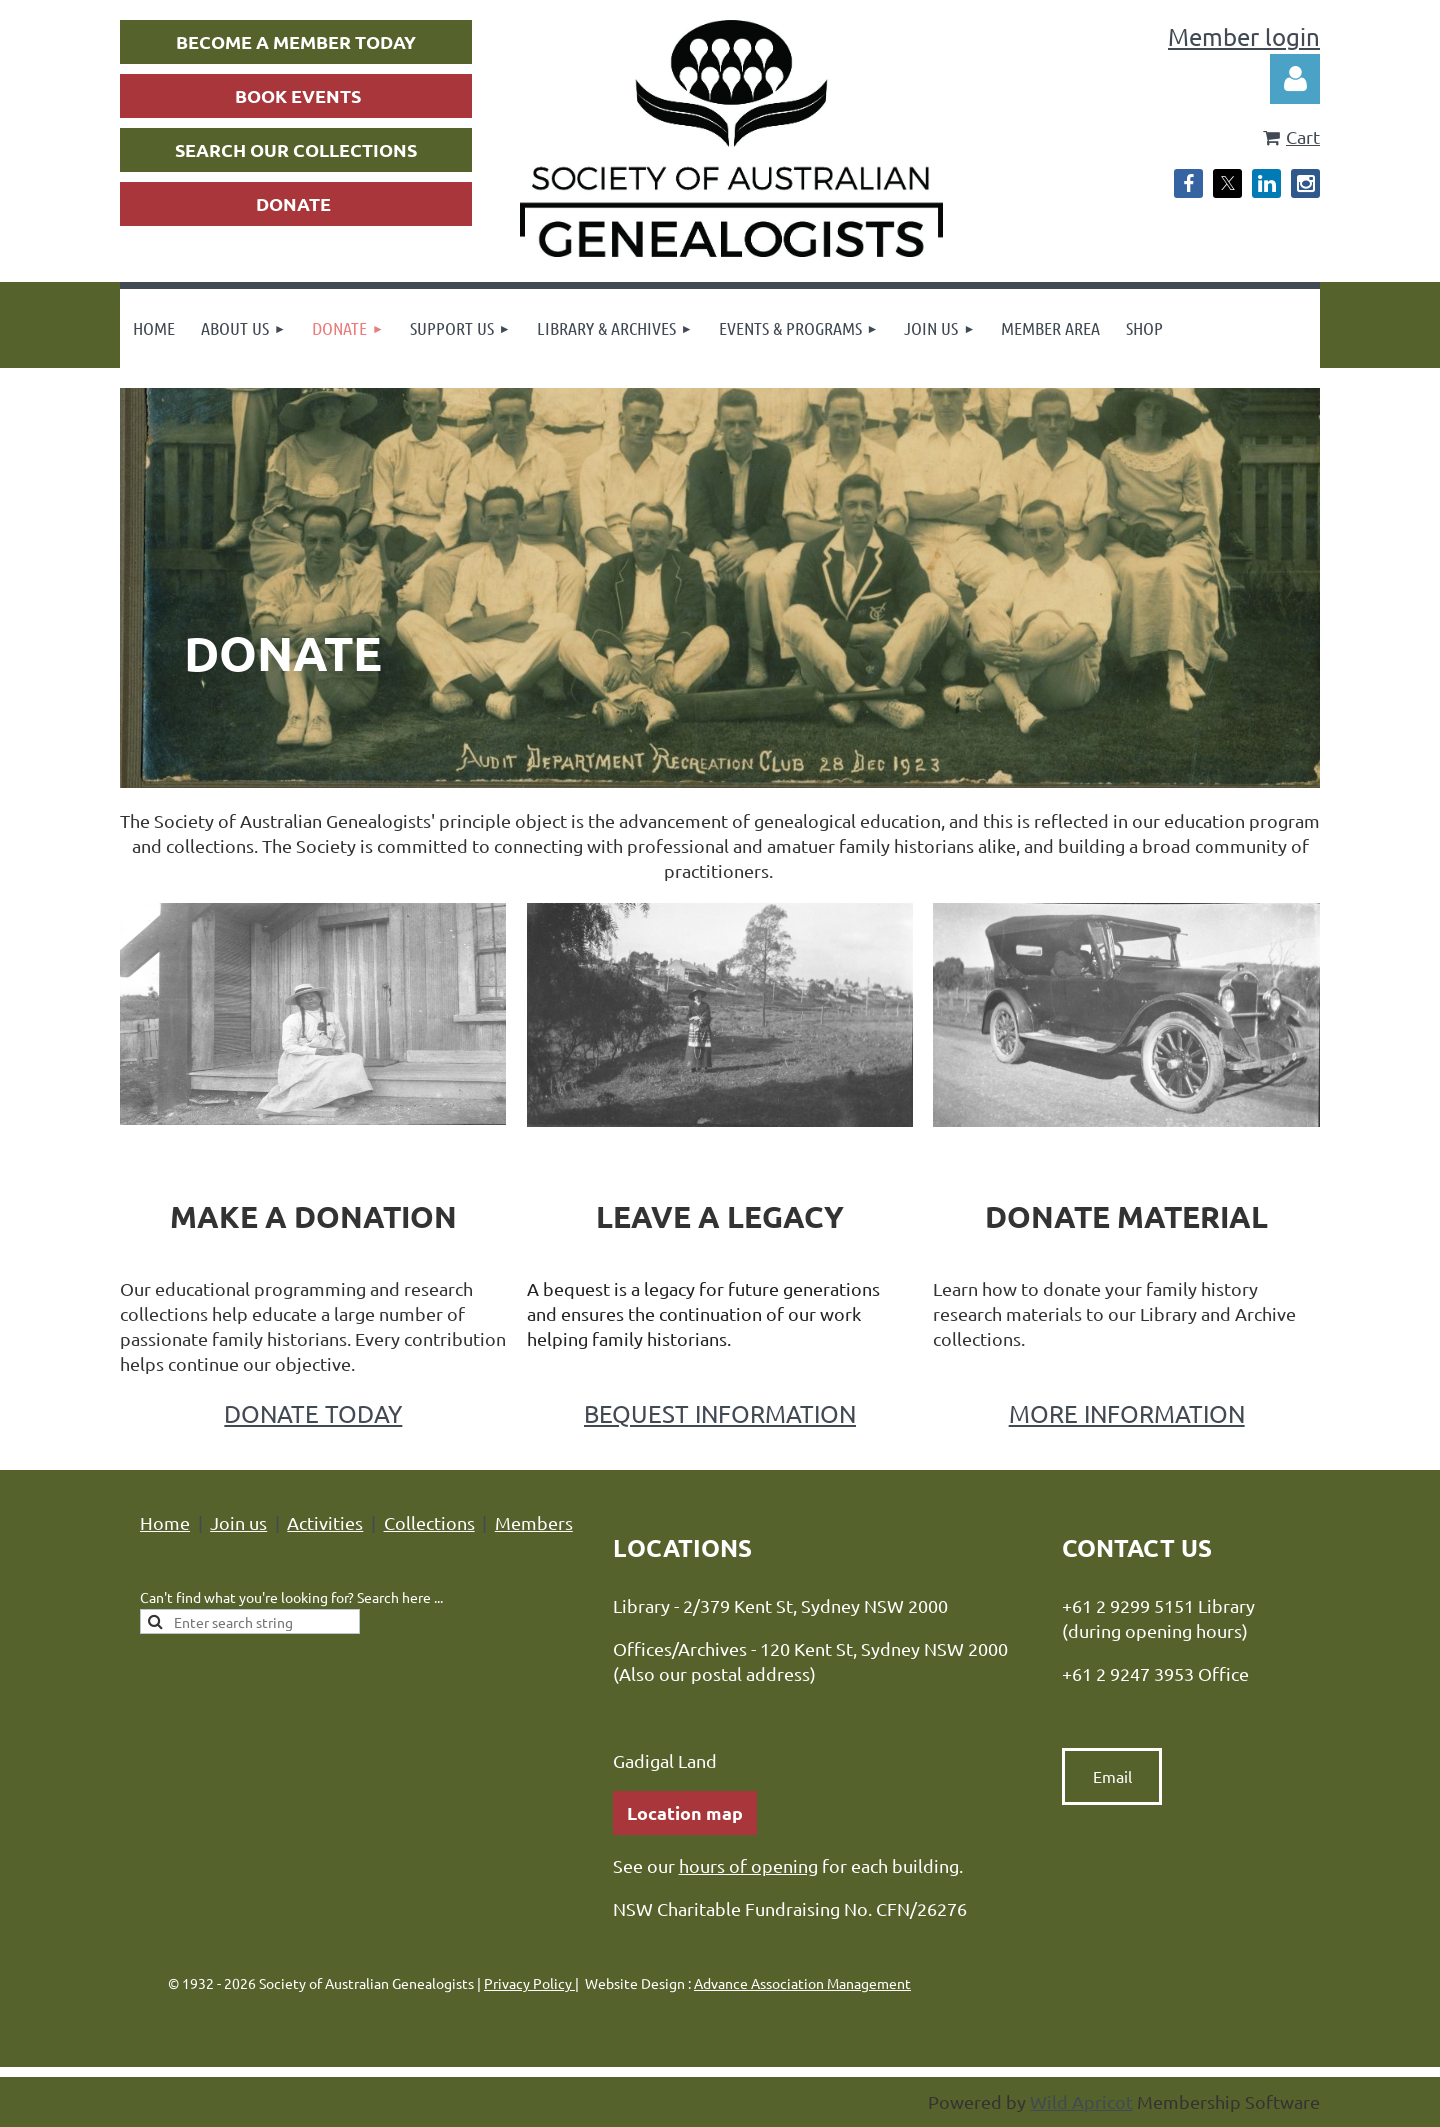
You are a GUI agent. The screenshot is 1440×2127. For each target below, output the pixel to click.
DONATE (293, 203)
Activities (325, 1522)
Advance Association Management (802, 1983)
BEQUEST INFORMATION (720, 1413)
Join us (238, 1522)
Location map (685, 1812)
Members (534, 1522)
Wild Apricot (1081, 2101)
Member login (1244, 36)
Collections (429, 1522)
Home (165, 1522)
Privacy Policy (529, 1983)
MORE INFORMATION (1127, 1413)
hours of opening (748, 1865)
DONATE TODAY (313, 1413)
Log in (1295, 79)
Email (1112, 1776)
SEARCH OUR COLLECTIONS (296, 149)
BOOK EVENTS (298, 95)
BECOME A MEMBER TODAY (296, 41)
